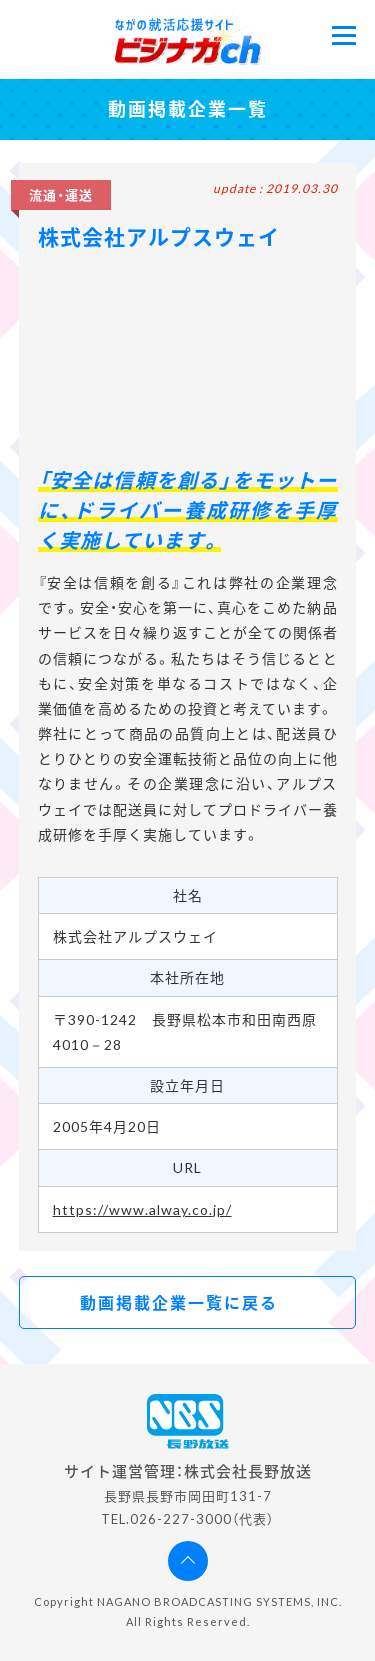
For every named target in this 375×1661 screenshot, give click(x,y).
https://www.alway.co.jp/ (142, 1209)
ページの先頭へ (188, 1561)
